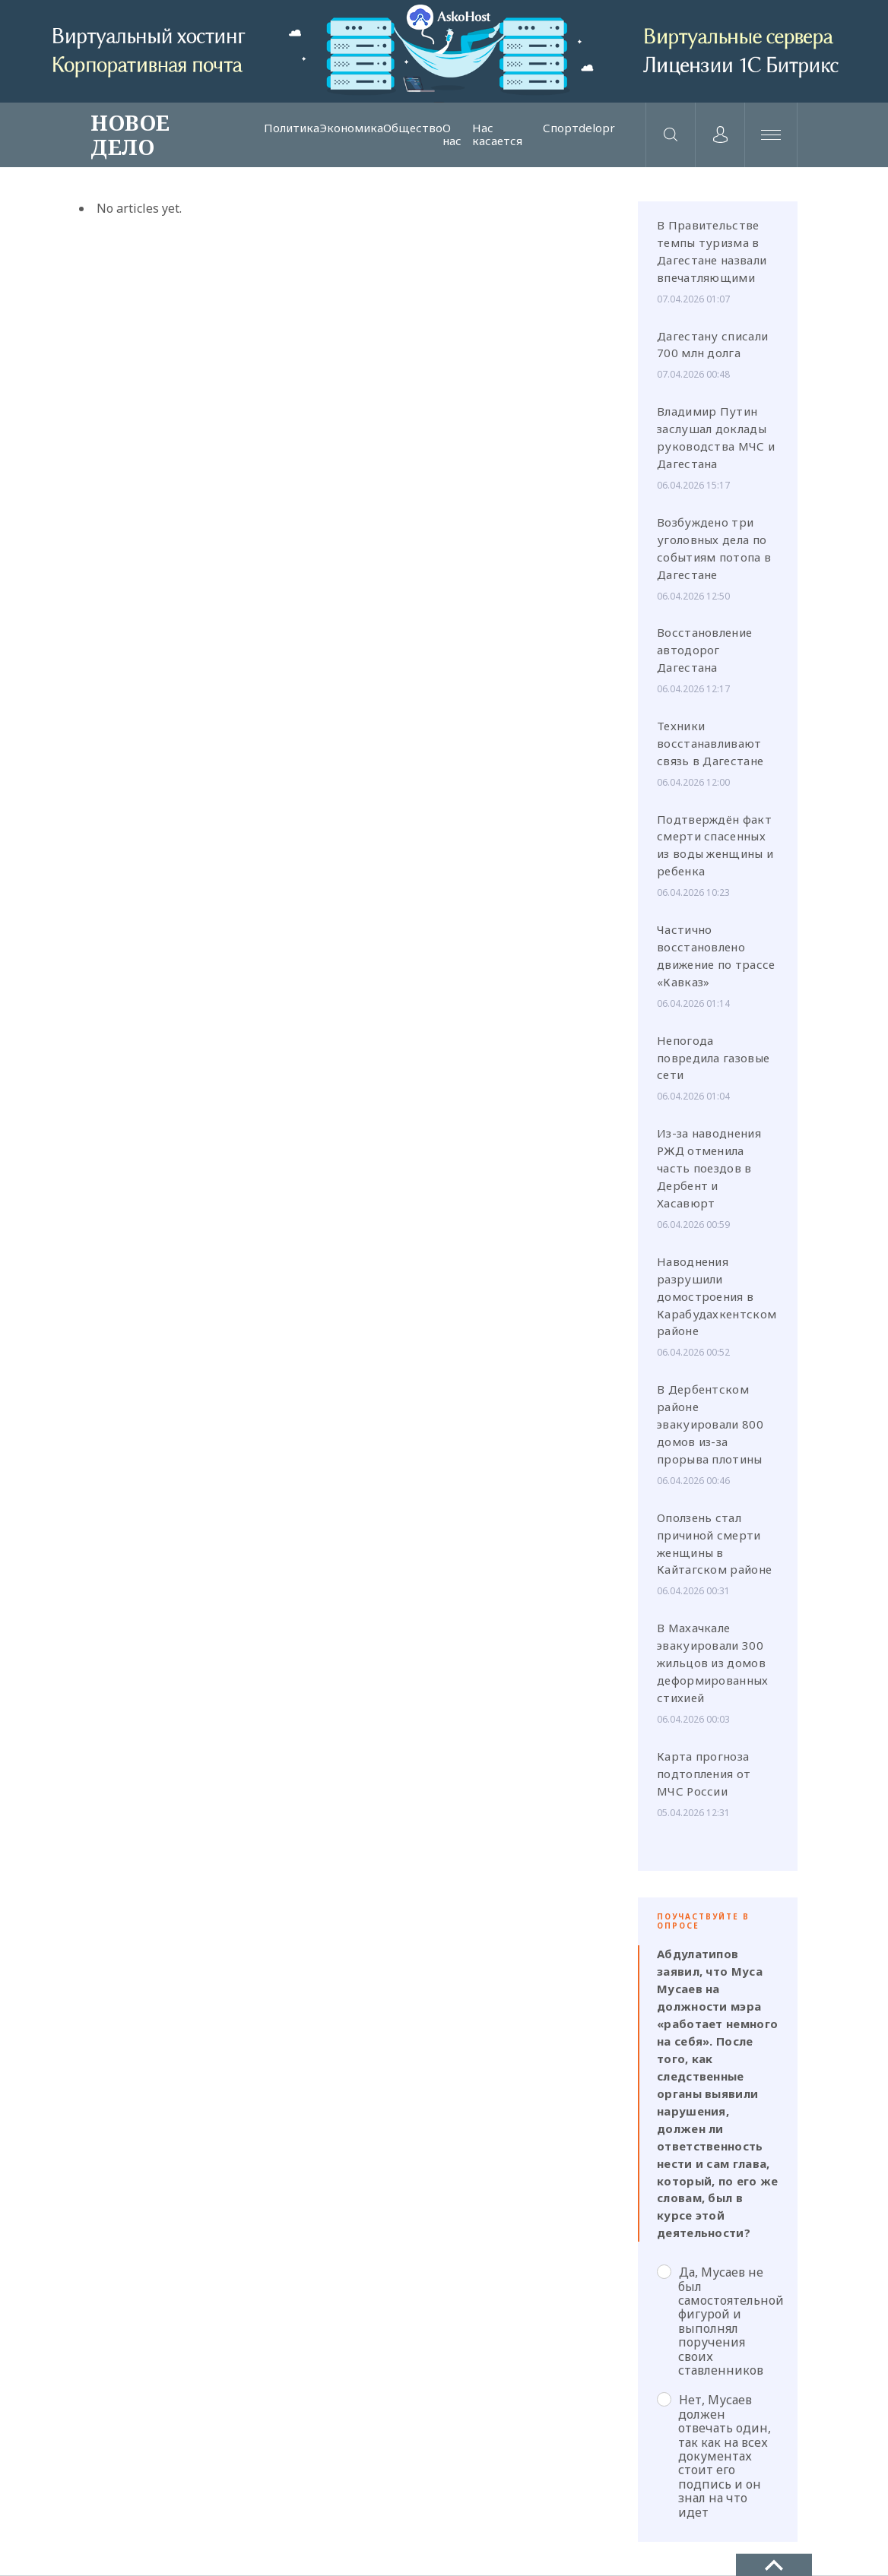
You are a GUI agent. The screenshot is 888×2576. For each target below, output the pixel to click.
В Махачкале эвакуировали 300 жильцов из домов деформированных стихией (713, 1662)
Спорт (561, 128)
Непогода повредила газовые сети (713, 1058)
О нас (451, 135)
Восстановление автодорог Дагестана (704, 650)
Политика (291, 128)
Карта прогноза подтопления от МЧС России (703, 1773)
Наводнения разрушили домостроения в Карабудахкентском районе (716, 1296)
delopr (597, 128)
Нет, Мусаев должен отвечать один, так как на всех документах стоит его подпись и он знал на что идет (714, 2455)
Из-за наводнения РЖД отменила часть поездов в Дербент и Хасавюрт (709, 1167)
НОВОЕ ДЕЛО (130, 134)
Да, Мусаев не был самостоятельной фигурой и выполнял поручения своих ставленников (718, 2320)
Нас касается (497, 135)
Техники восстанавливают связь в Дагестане (710, 743)
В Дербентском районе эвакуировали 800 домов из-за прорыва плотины (710, 1424)
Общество (412, 128)
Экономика (351, 128)
